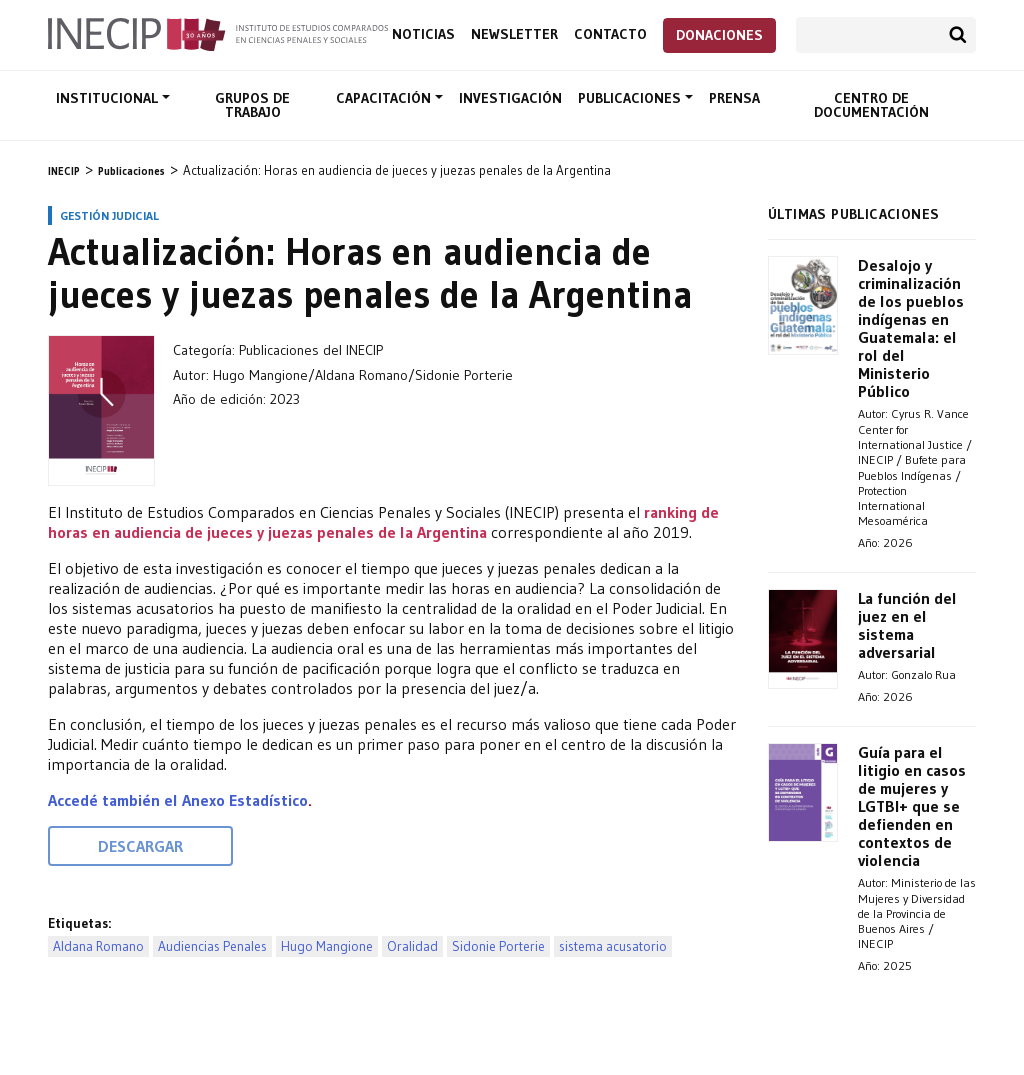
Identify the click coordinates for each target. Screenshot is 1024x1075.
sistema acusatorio (613, 946)
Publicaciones (631, 98)
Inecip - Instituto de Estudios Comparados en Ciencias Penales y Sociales (218, 33)
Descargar (140, 846)
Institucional (109, 98)
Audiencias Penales (212, 946)
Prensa (734, 98)
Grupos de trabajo (252, 105)
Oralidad (412, 946)
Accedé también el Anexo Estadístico (178, 800)
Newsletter (514, 34)
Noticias (423, 34)
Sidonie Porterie (498, 946)
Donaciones (719, 35)
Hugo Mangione (327, 946)
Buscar (958, 35)
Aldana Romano (98, 946)
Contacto (610, 34)
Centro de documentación (871, 105)
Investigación (510, 98)
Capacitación (385, 98)
